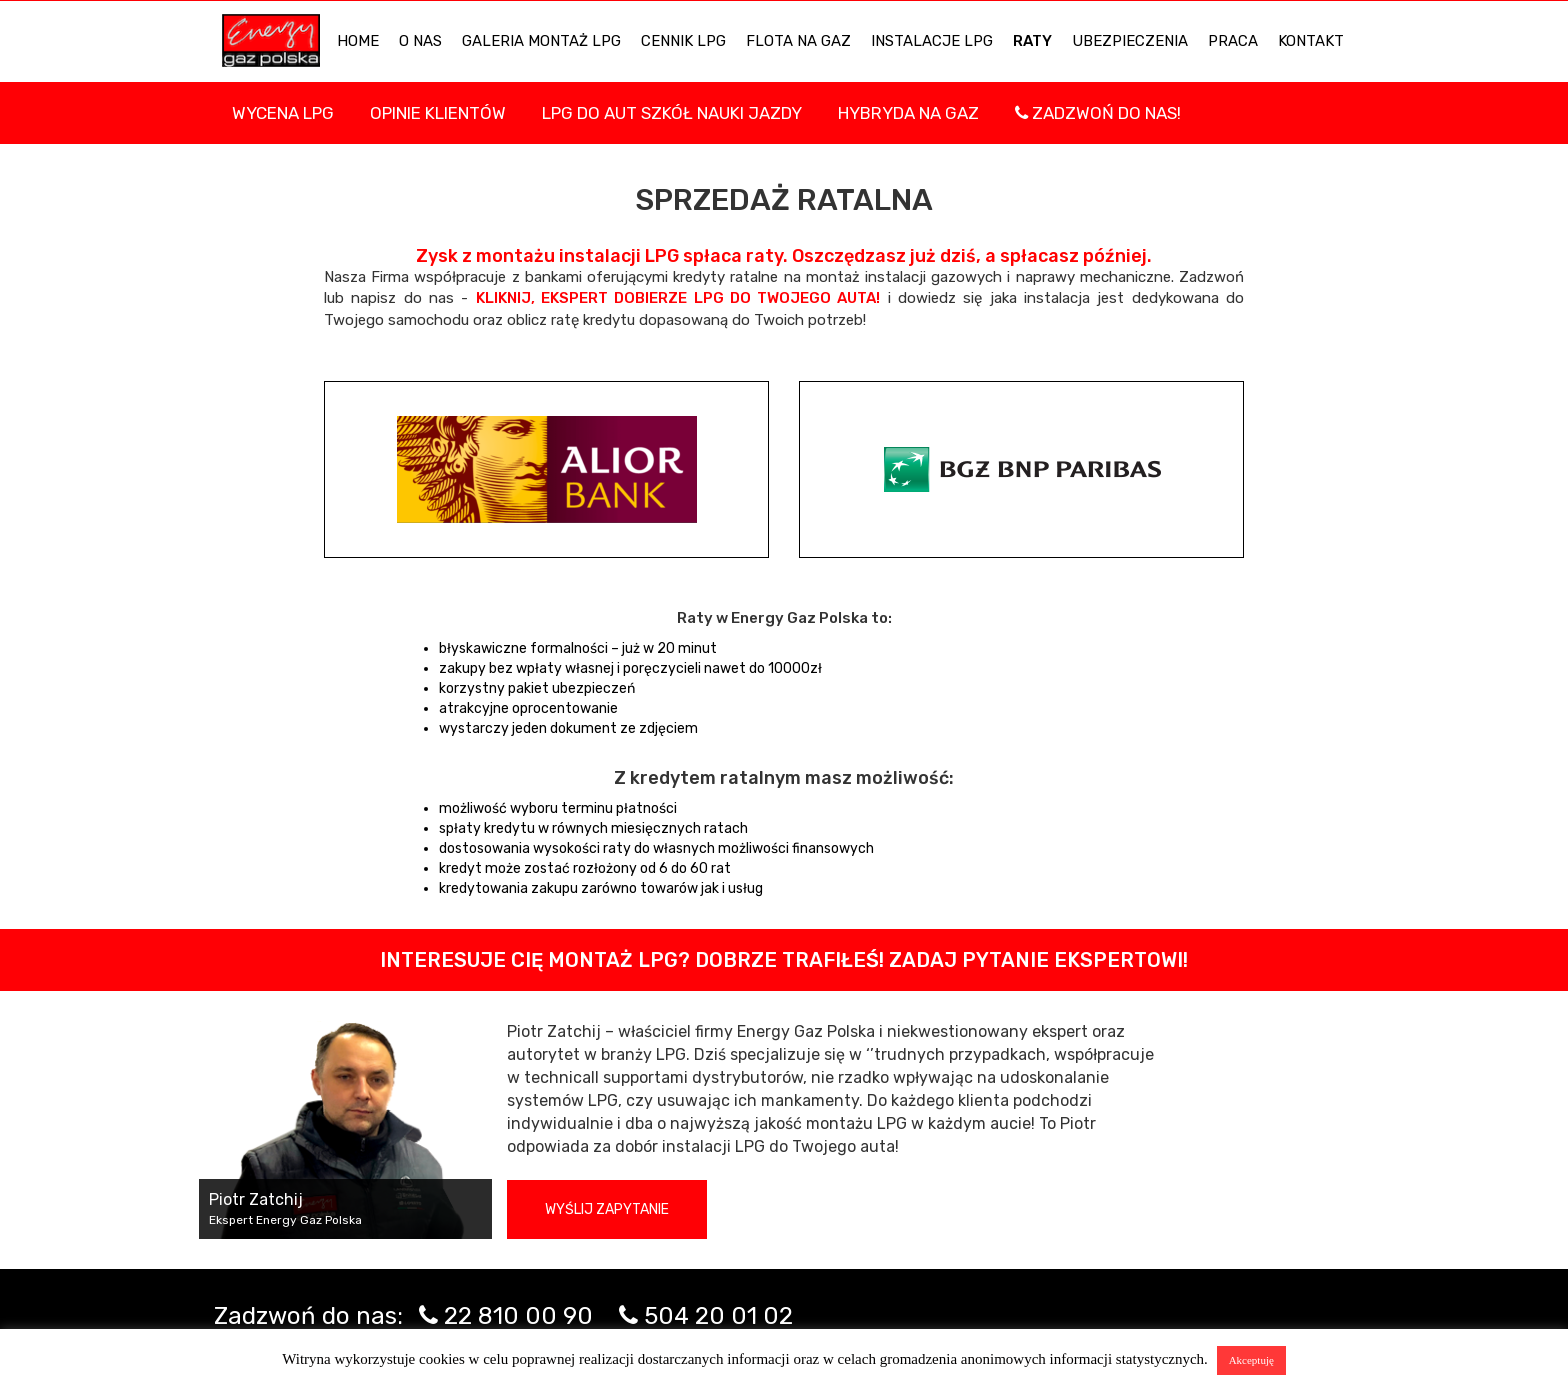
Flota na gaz (798, 41)
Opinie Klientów (438, 113)
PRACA (1233, 41)
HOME (358, 41)
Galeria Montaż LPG (541, 41)
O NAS (420, 41)
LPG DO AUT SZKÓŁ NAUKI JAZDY (672, 113)
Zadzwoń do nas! (1098, 113)
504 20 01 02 (718, 1316)
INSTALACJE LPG (932, 41)
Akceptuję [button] (1251, 1360)
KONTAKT (1311, 41)
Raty (1032, 41)
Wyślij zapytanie (607, 1209)
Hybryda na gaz (908, 113)
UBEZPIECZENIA (1130, 41)
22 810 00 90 (518, 1316)
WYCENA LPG (283, 113)
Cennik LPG (683, 41)
